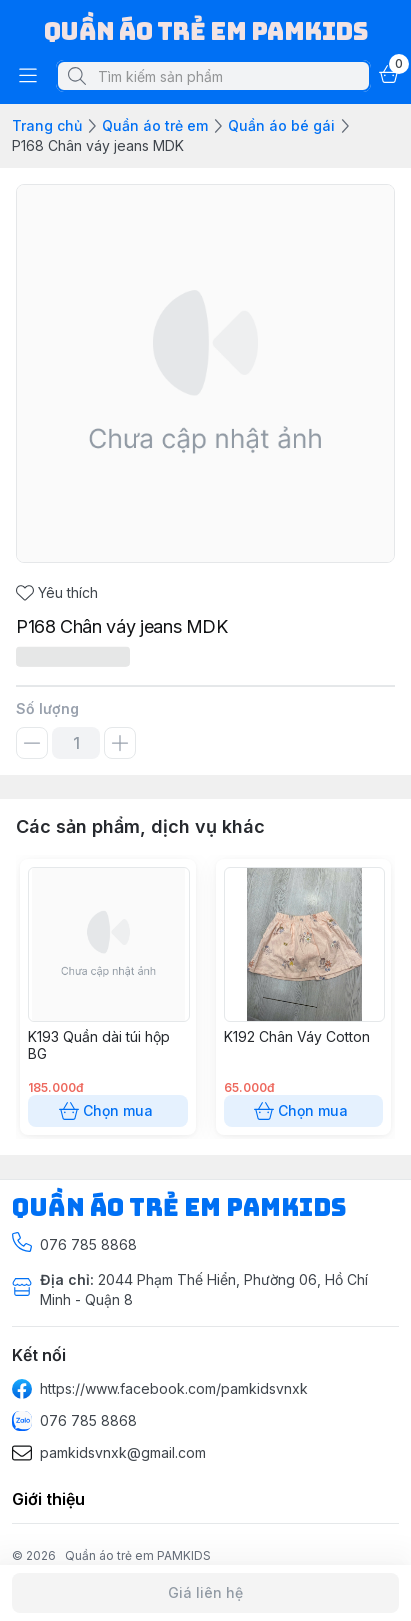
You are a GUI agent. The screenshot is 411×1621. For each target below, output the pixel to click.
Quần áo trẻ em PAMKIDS (138, 1555)
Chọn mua (108, 1111)
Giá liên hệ (205, 1593)
